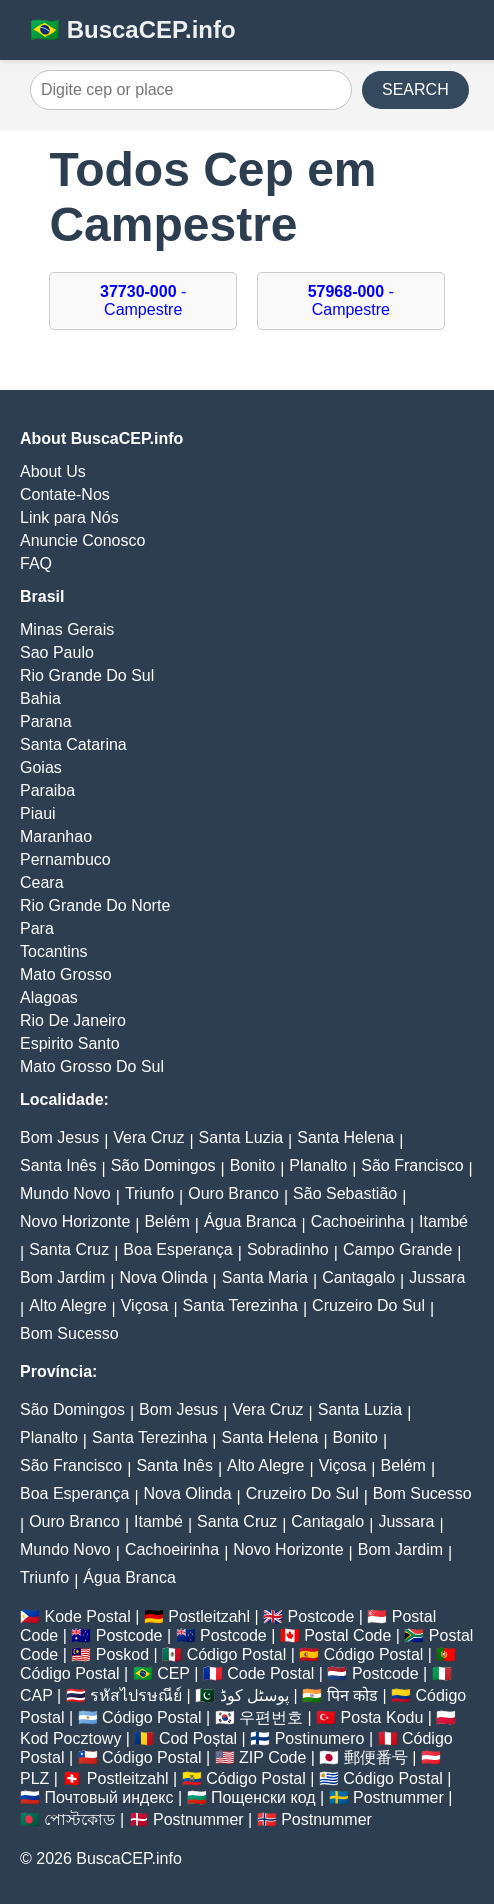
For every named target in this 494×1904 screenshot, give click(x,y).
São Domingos (163, 1165)
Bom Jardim (62, 1277)
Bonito (252, 1165)
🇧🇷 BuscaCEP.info (133, 29)
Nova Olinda (164, 1277)
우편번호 (271, 1717)
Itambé (443, 1221)
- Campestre (143, 300)
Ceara (42, 882)
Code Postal (270, 1673)
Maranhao (56, 836)
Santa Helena (345, 1137)
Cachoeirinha (358, 1221)
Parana (46, 721)
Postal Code (347, 1635)
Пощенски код (263, 1797)
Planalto (318, 1165)
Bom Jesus (59, 1137)
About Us (53, 471)
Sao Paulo (57, 652)
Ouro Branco (233, 1193)
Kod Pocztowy (70, 1738)
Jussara (437, 1277)
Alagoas (49, 997)
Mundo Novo (65, 1193)
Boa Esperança (177, 1249)
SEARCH (415, 89)
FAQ (36, 563)
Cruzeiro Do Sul (368, 1305)
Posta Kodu (382, 1717)
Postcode (321, 1616)
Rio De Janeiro (73, 1020)
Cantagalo (358, 1277)
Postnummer (398, 1797)
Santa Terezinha (240, 1305)
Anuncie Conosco (82, 540)
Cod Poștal (198, 1738)
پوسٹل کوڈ (254, 1695)
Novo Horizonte (75, 1221)
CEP (173, 1673)
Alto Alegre (67, 1305)
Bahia (40, 698)
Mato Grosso (66, 974)
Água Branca (250, 1221)
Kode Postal (87, 1616)
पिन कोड (352, 1695)
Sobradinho (288, 1249)
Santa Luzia (241, 1137)
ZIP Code (272, 1757)
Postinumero (320, 1738)
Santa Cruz (69, 1249)
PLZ (34, 1778)
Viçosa (145, 1305)
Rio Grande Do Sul (87, 675)
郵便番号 (376, 1757)
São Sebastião (345, 1193)
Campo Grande (397, 1249)
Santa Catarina (73, 744)
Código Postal (237, 1654)
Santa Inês (58, 1165)
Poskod (122, 1654)
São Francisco (412, 1165)
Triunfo (149, 1193)
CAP (36, 1695)
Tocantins (54, 951)
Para (37, 928)
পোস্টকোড (79, 1819)
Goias (41, 767)
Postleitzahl (209, 1616)
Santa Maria (265, 1277)
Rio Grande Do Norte (95, 905)
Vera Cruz (148, 1137)
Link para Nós (69, 517)
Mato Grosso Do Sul (92, 1066)
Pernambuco (65, 859)
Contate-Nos (65, 494)
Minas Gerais (67, 629)
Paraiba (47, 790)
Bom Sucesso (69, 1333)
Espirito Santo (70, 1043)
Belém (166, 1221)
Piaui (38, 813)
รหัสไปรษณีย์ (136, 1695)
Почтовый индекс (108, 1797)
